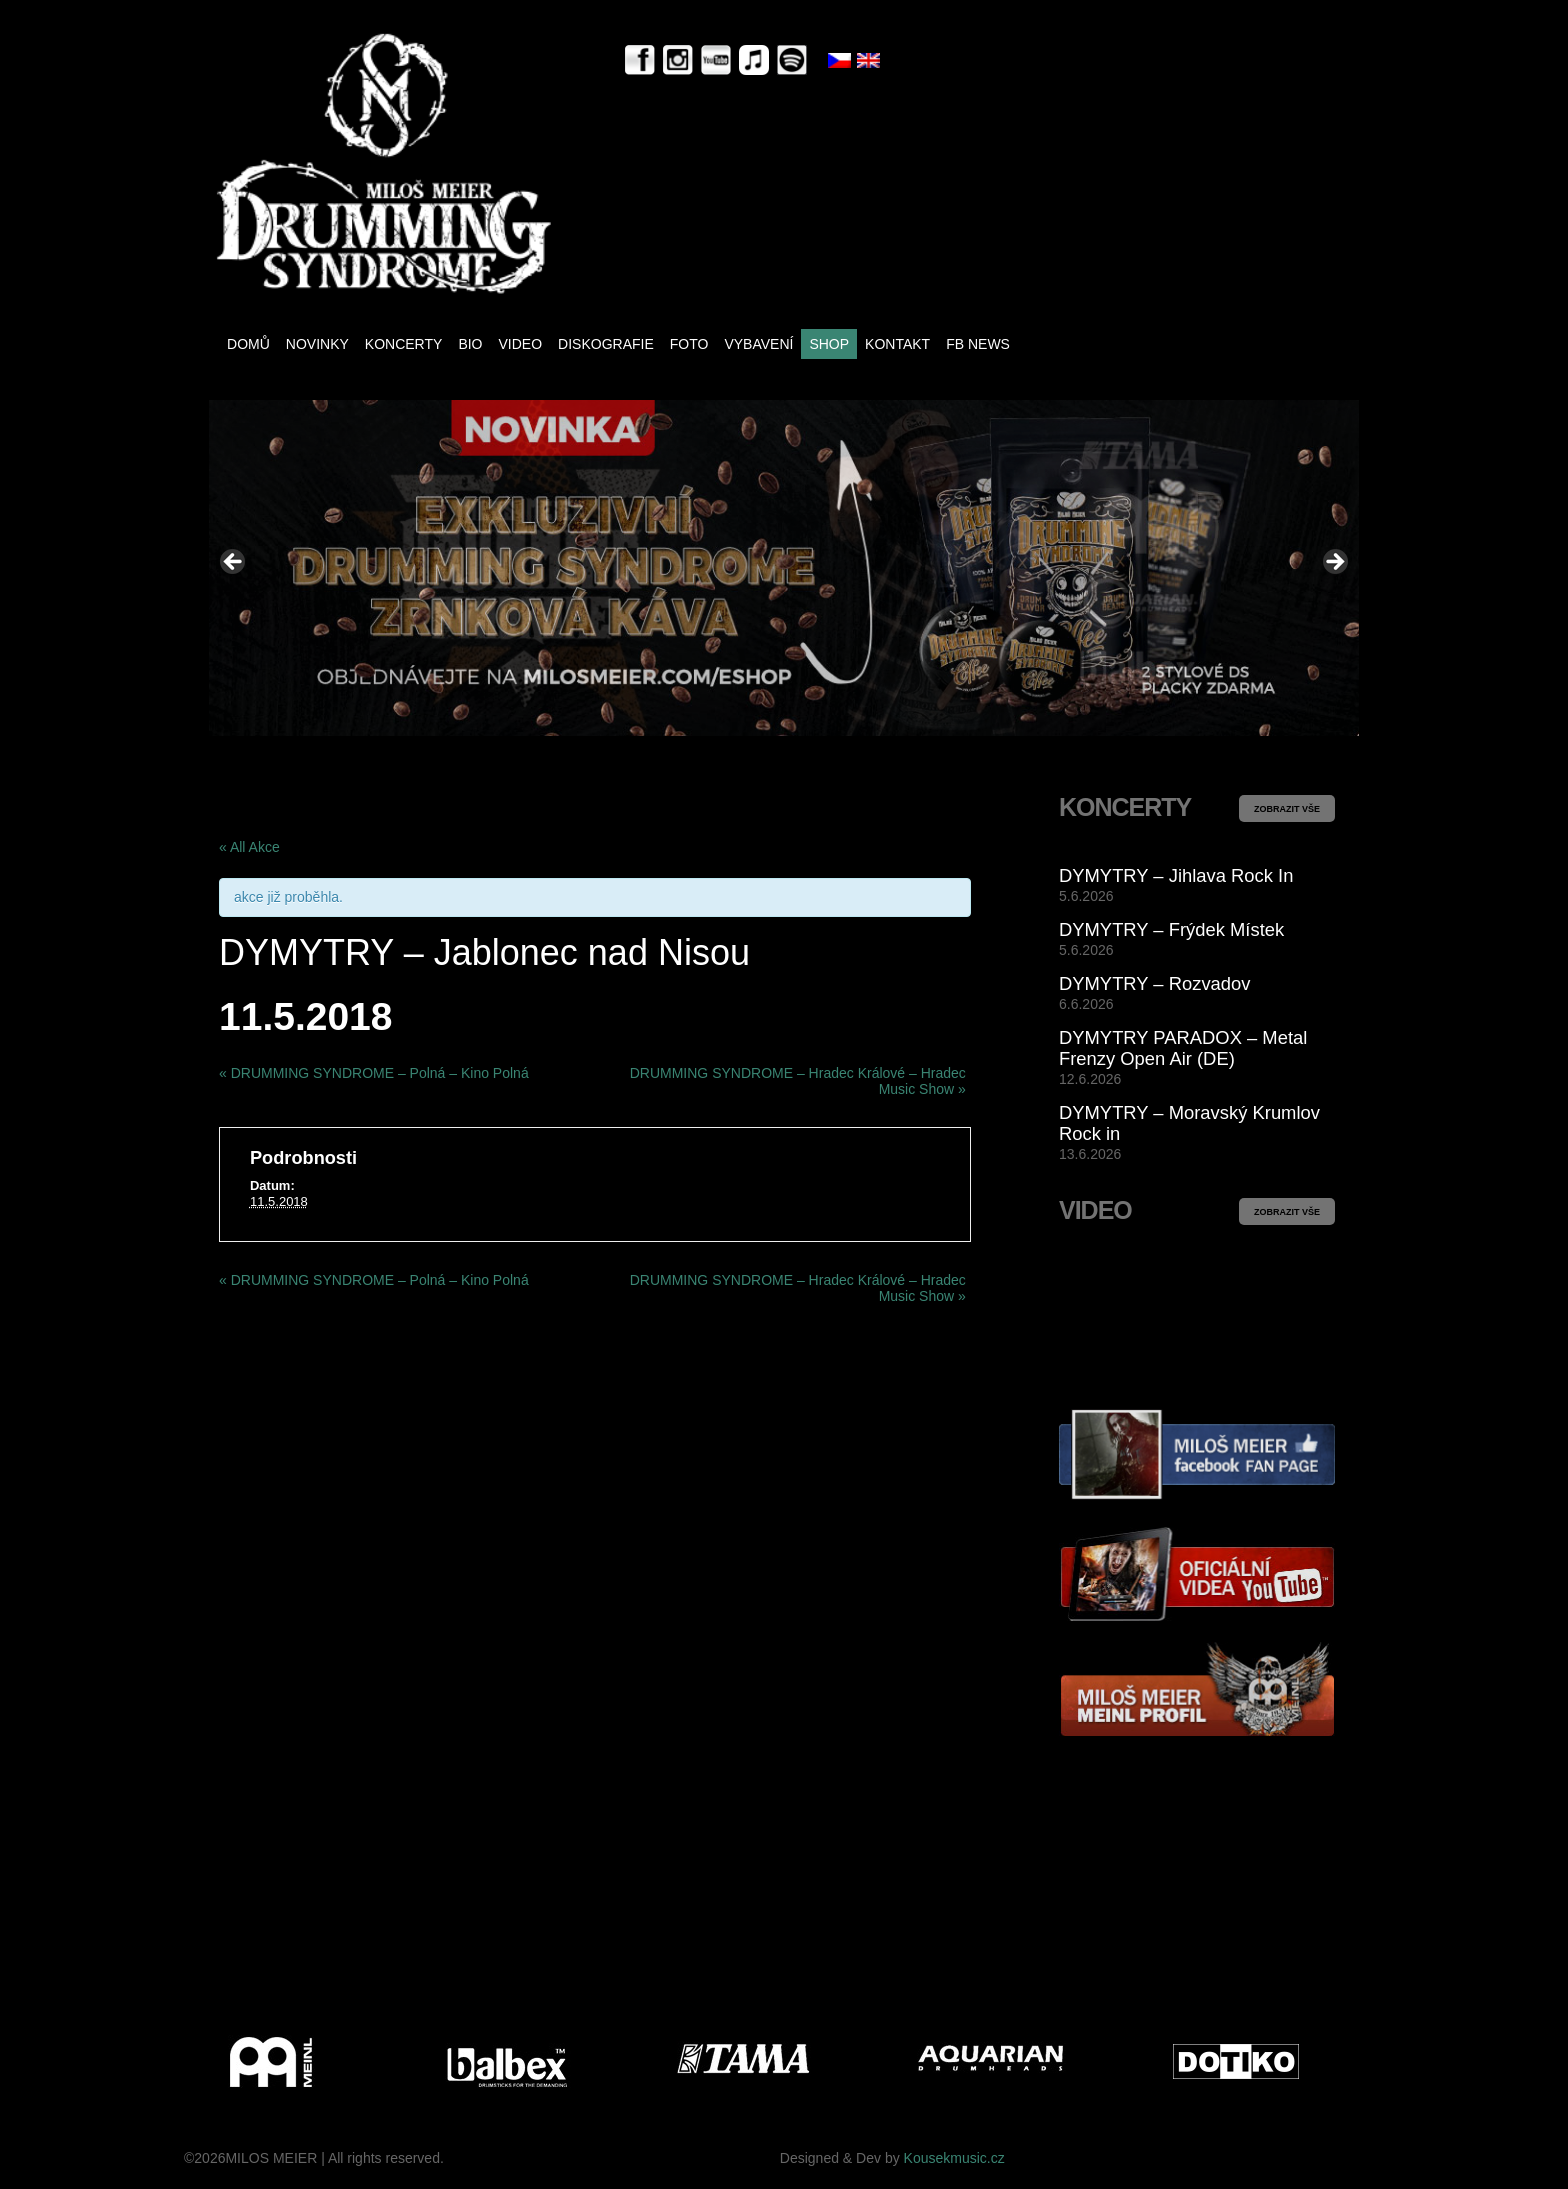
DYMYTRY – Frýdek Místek (1171, 929)
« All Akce (249, 847)
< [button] (234, 563)
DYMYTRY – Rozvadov (1154, 983)
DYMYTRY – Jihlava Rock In (1176, 875)
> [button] (1334, 563)
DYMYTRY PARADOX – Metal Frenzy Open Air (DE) (1183, 1048)
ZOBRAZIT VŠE (1287, 809)
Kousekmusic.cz (954, 2158)
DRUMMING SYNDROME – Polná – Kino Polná (374, 1073)
